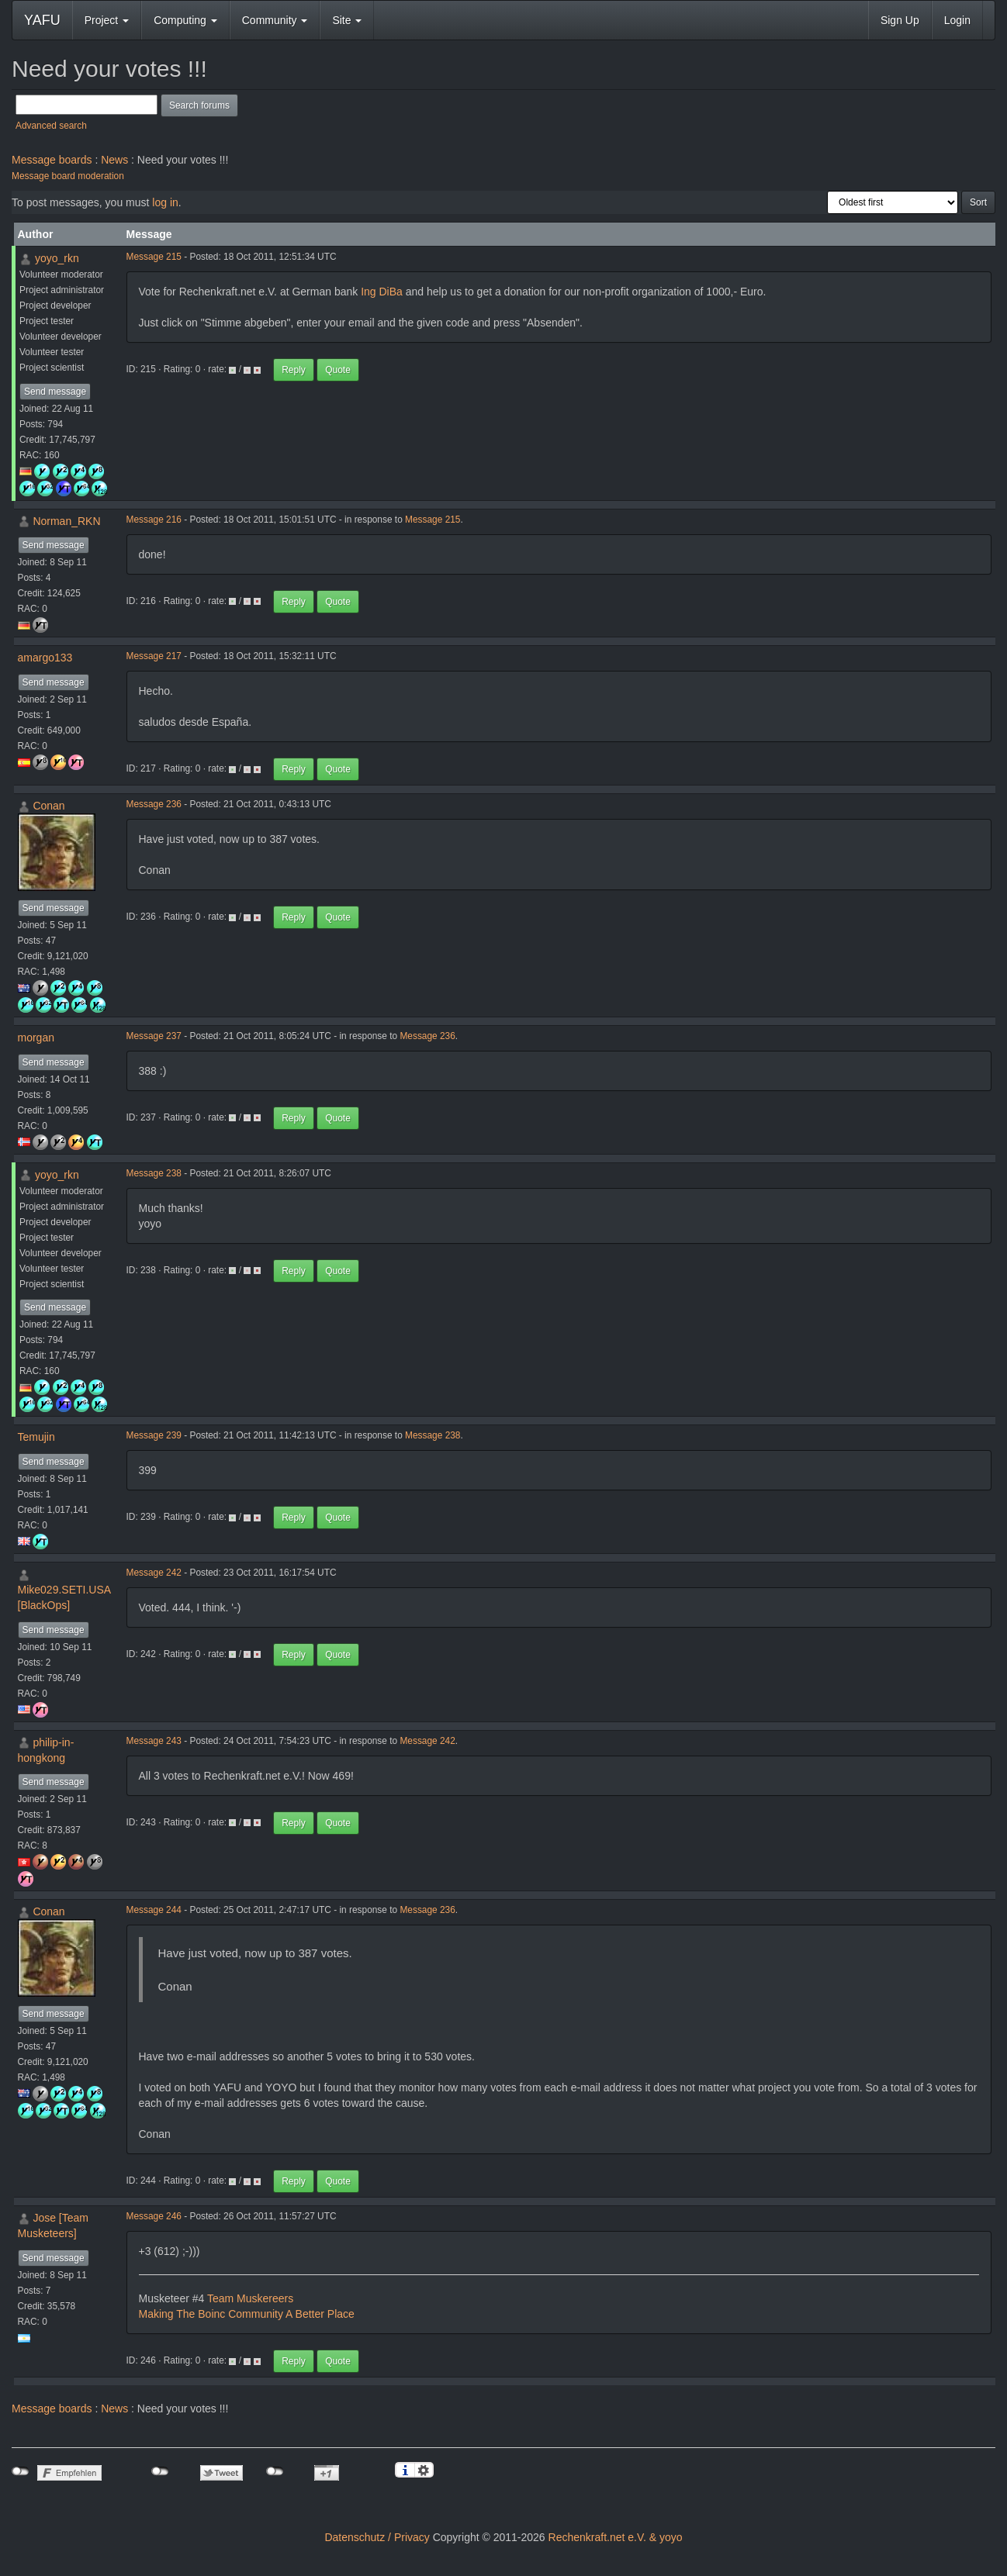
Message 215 (154, 256)
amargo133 (45, 657)
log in (165, 202)
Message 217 (154, 656)
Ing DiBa (382, 291)
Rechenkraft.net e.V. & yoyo (615, 2537)
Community (275, 20)
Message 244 (154, 1909)
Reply (294, 369)
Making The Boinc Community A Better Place (247, 2314)
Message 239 (154, 1435)
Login (957, 20)
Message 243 (154, 1740)
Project (107, 20)
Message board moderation (68, 176)
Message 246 (154, 2216)
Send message (55, 391)
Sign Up (900, 20)
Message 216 (154, 519)
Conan (48, 805)
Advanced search (51, 125)
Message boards (52, 160)
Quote (338, 369)
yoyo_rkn (57, 258)
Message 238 (154, 1173)
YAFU (42, 20)
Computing (185, 20)
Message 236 (154, 804)
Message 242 (154, 1572)
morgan (36, 1037)
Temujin (36, 1437)
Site (347, 20)
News (114, 160)
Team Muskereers (250, 2298)
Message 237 (154, 1036)
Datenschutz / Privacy (376, 2537)
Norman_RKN (66, 521)
